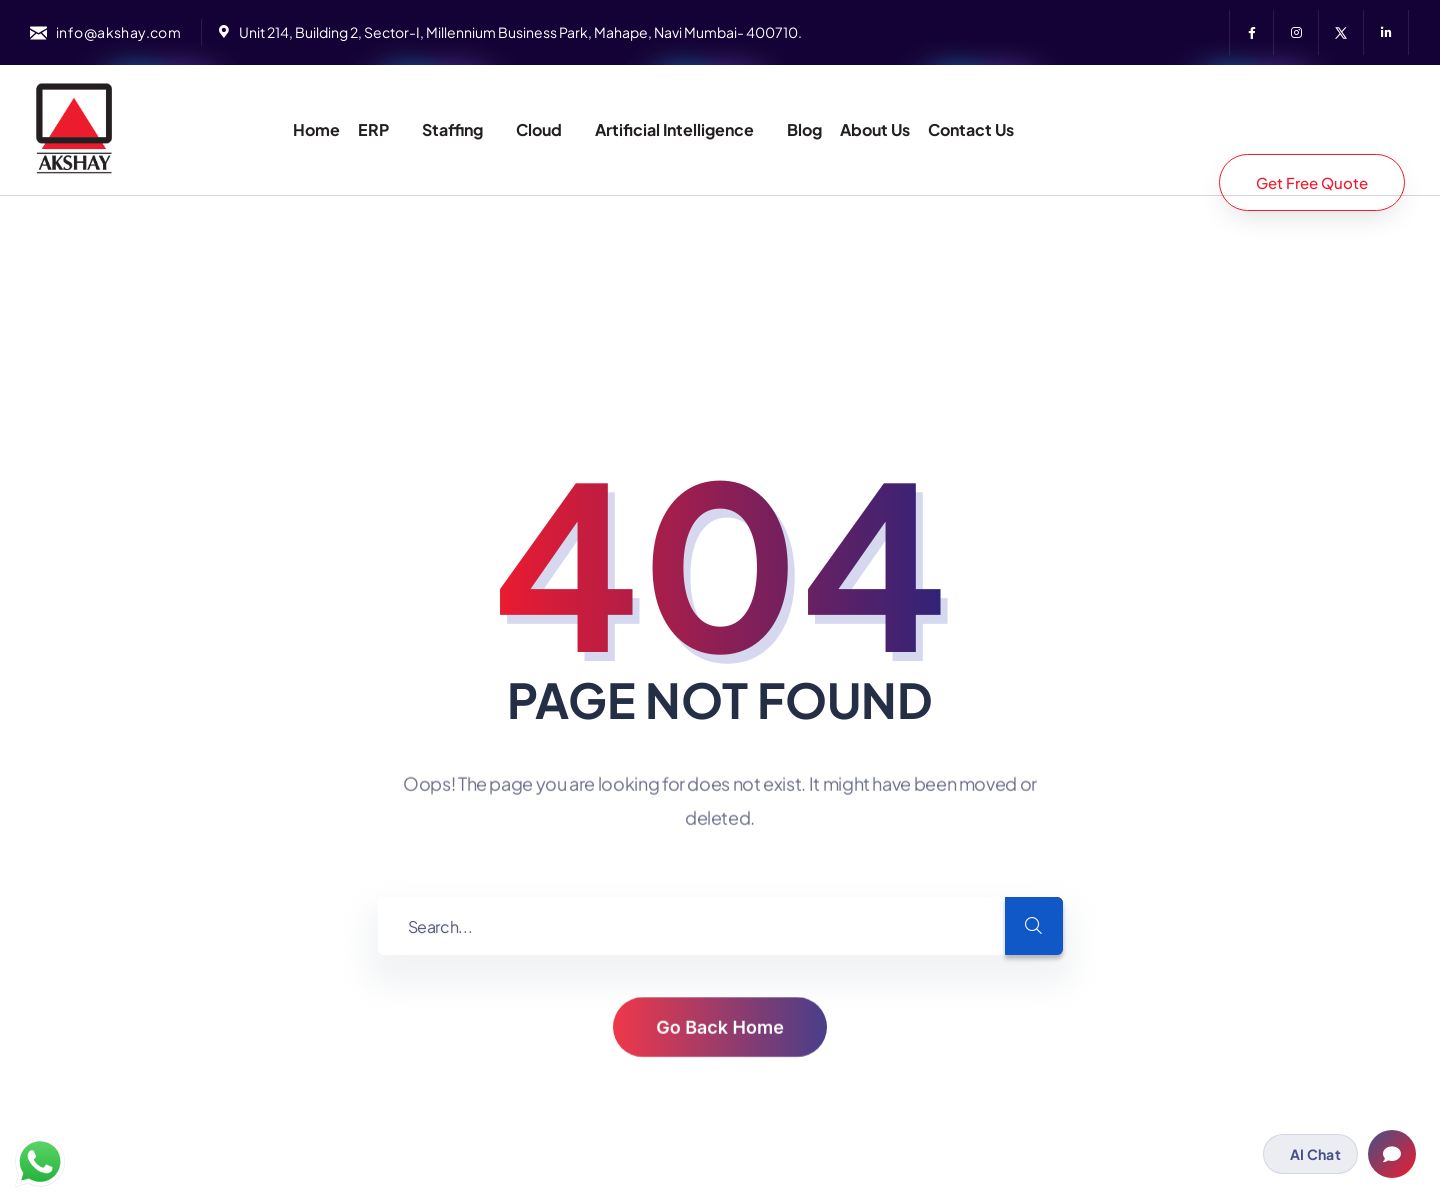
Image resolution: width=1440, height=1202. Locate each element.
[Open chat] (1392, 1154)
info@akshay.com (118, 32)
